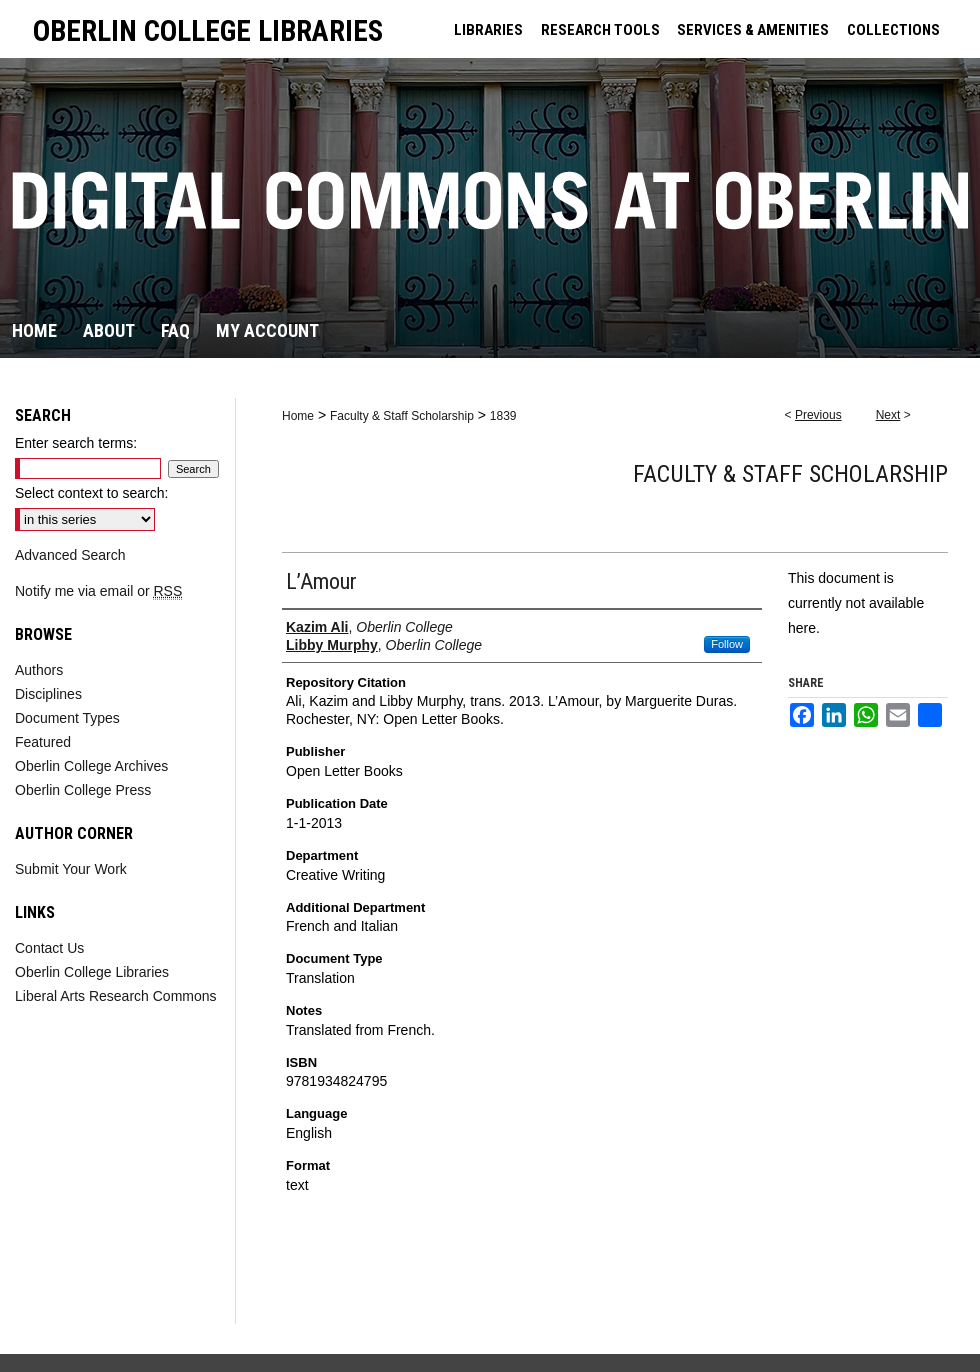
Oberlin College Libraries (92, 972)
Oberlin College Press (83, 790)
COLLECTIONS (893, 30)
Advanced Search (70, 555)
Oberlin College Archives (91, 766)
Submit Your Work (71, 869)
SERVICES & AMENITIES (753, 30)
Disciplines (48, 694)
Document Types (67, 718)
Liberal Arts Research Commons (116, 996)
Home (298, 416)
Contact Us (49, 948)
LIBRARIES (488, 30)
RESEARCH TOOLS (600, 30)
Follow (727, 644)
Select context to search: (91, 493)
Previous (818, 415)
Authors (39, 670)
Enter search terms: (76, 443)
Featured (43, 742)
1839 (503, 416)
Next (888, 415)
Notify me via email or (98, 591)
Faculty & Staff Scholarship (402, 416)
